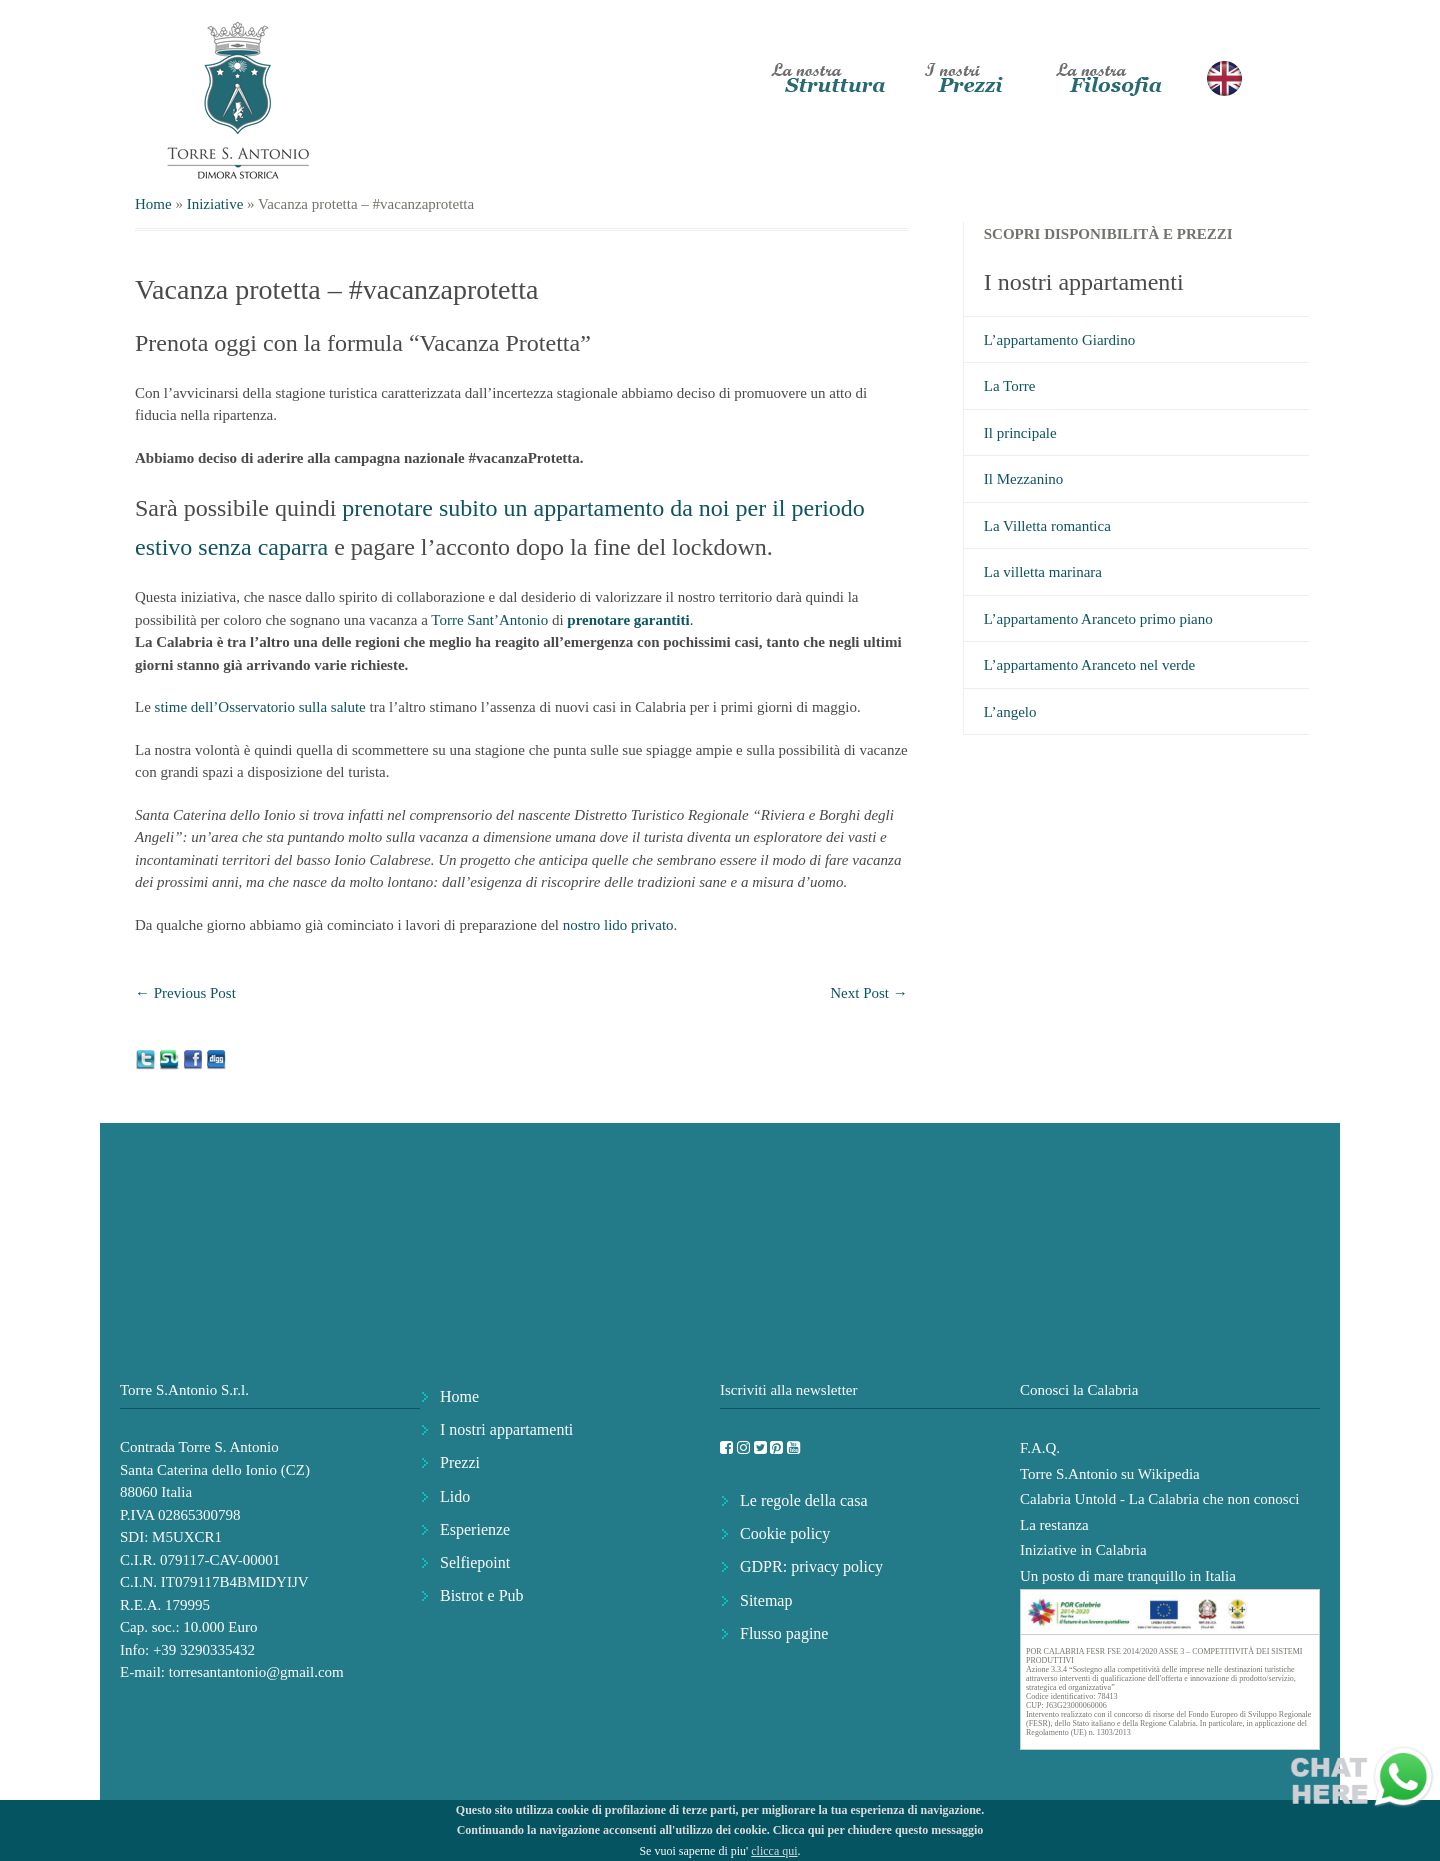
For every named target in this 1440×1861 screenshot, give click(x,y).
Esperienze (475, 1529)
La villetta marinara (1043, 572)
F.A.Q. (1040, 1448)
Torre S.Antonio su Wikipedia (1110, 1474)
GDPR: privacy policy (811, 1566)
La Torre (1010, 386)
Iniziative (215, 204)
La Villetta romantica (1047, 526)
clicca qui (774, 1851)
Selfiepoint (475, 1562)
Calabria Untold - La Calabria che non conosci (1160, 1499)
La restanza (1054, 1525)
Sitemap (766, 1600)
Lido (455, 1496)
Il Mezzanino (1024, 479)
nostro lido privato (616, 925)
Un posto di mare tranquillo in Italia (1128, 1576)
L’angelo (1010, 712)
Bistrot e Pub (482, 1595)
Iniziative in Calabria (1083, 1550)
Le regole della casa (803, 1500)
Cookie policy (785, 1533)
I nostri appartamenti (506, 1429)
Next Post (869, 993)
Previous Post (185, 993)
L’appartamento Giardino (1059, 340)
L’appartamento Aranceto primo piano (1098, 619)
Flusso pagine (784, 1633)
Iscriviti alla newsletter (788, 1390)
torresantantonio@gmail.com (256, 1672)
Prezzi (460, 1462)
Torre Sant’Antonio (489, 620)
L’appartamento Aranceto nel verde (1089, 665)
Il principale (1020, 433)
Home (153, 204)
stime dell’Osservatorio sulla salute (262, 707)
